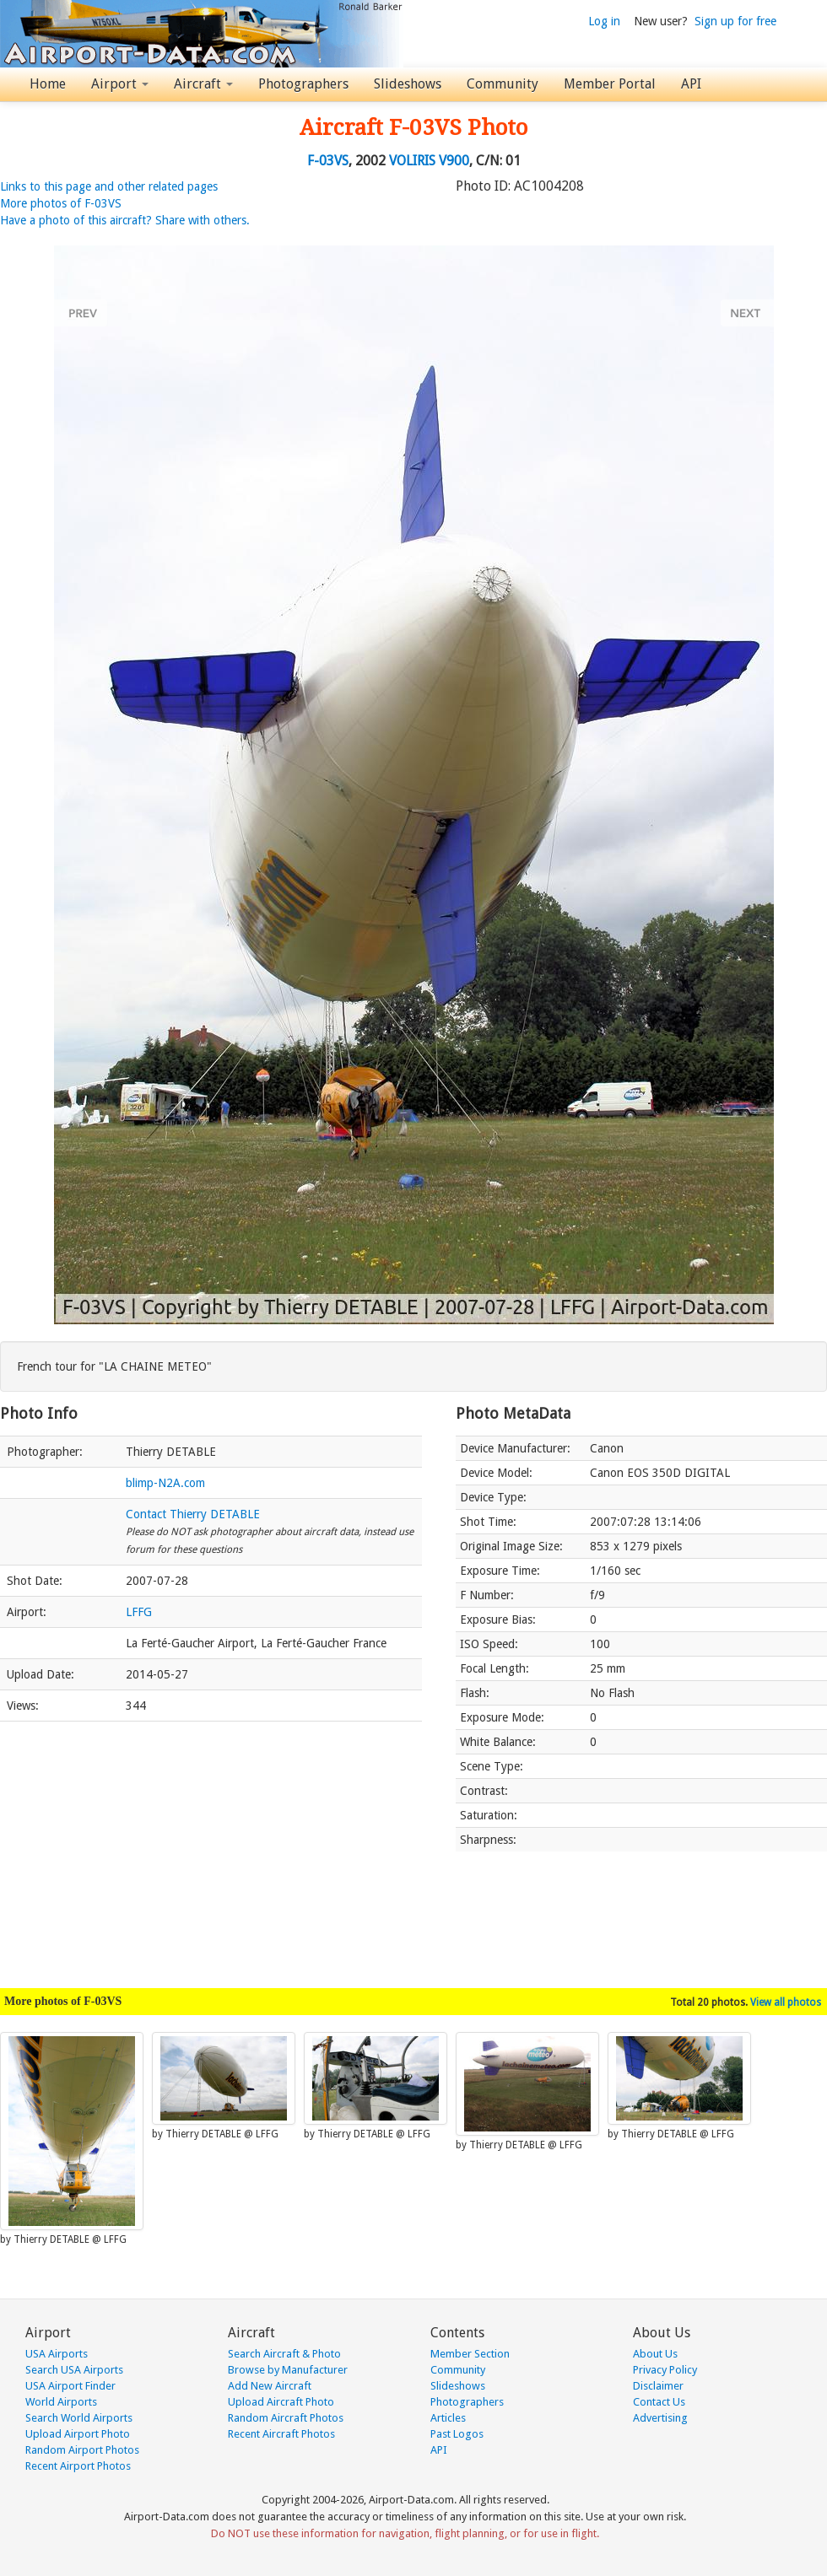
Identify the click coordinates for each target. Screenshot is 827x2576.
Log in (604, 21)
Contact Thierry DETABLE (193, 1514)
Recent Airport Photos (78, 2466)
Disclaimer (658, 2385)
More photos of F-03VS (61, 203)
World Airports (61, 2401)
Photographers (303, 84)
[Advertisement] (211, 1846)
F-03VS (328, 161)
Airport (120, 84)
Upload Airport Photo (77, 2434)
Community (502, 84)
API (691, 84)
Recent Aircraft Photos (281, 2434)
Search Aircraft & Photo (284, 2353)
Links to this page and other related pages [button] (109, 186)
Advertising (660, 2418)
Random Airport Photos (82, 2450)
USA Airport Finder (70, 2385)
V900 (454, 161)
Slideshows (407, 84)
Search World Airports (78, 2418)
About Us (655, 2353)
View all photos (785, 2002)
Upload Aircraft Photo (281, 2401)
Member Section (470, 2353)
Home (48, 84)
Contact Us (659, 2401)
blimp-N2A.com (165, 1483)
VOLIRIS (412, 161)
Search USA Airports (74, 2369)
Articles (448, 2418)
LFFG (139, 1612)
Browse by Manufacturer (288, 2369)
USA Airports (56, 2353)
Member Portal (610, 84)
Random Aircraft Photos (285, 2418)
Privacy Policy (665, 2369)
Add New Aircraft (269, 2385)
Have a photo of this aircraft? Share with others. (125, 220)
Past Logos (457, 2434)
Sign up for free (735, 21)
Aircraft (203, 84)
